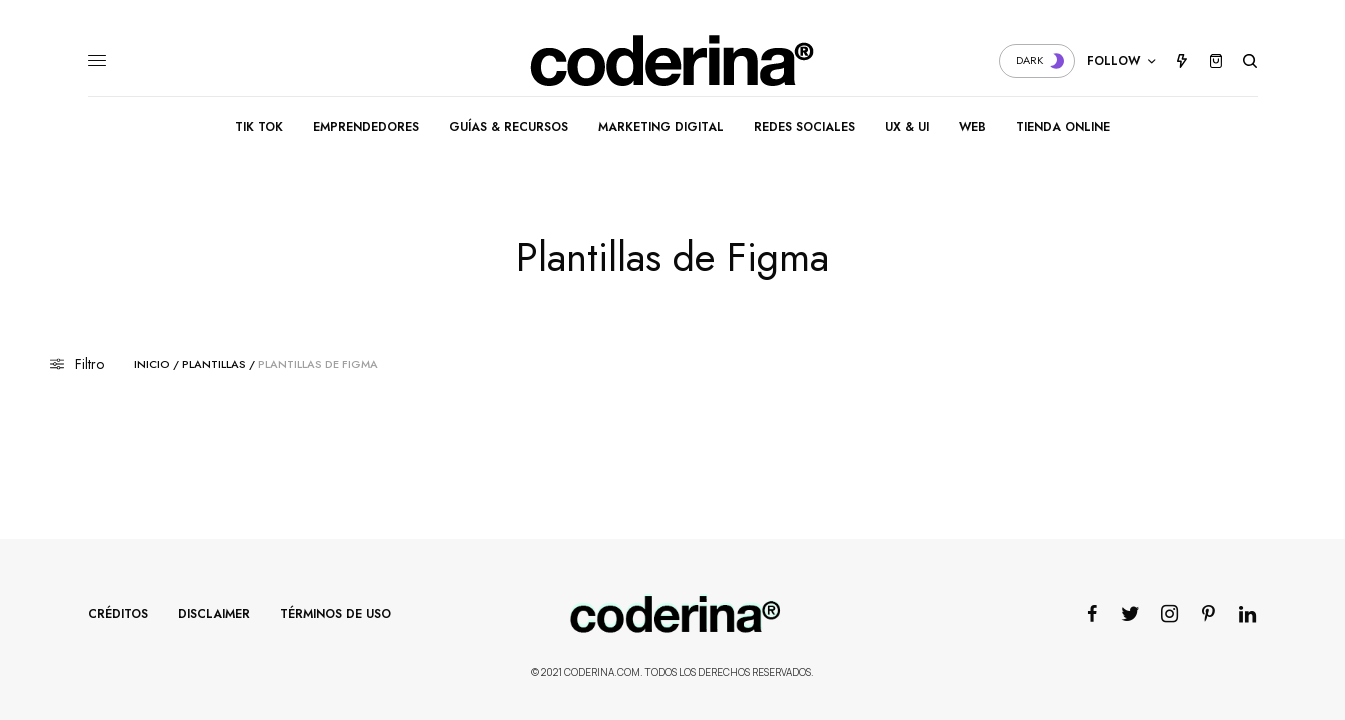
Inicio (152, 364)
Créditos (118, 614)
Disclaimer (214, 614)
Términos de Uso (335, 614)
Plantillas (214, 364)
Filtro (77, 364)
